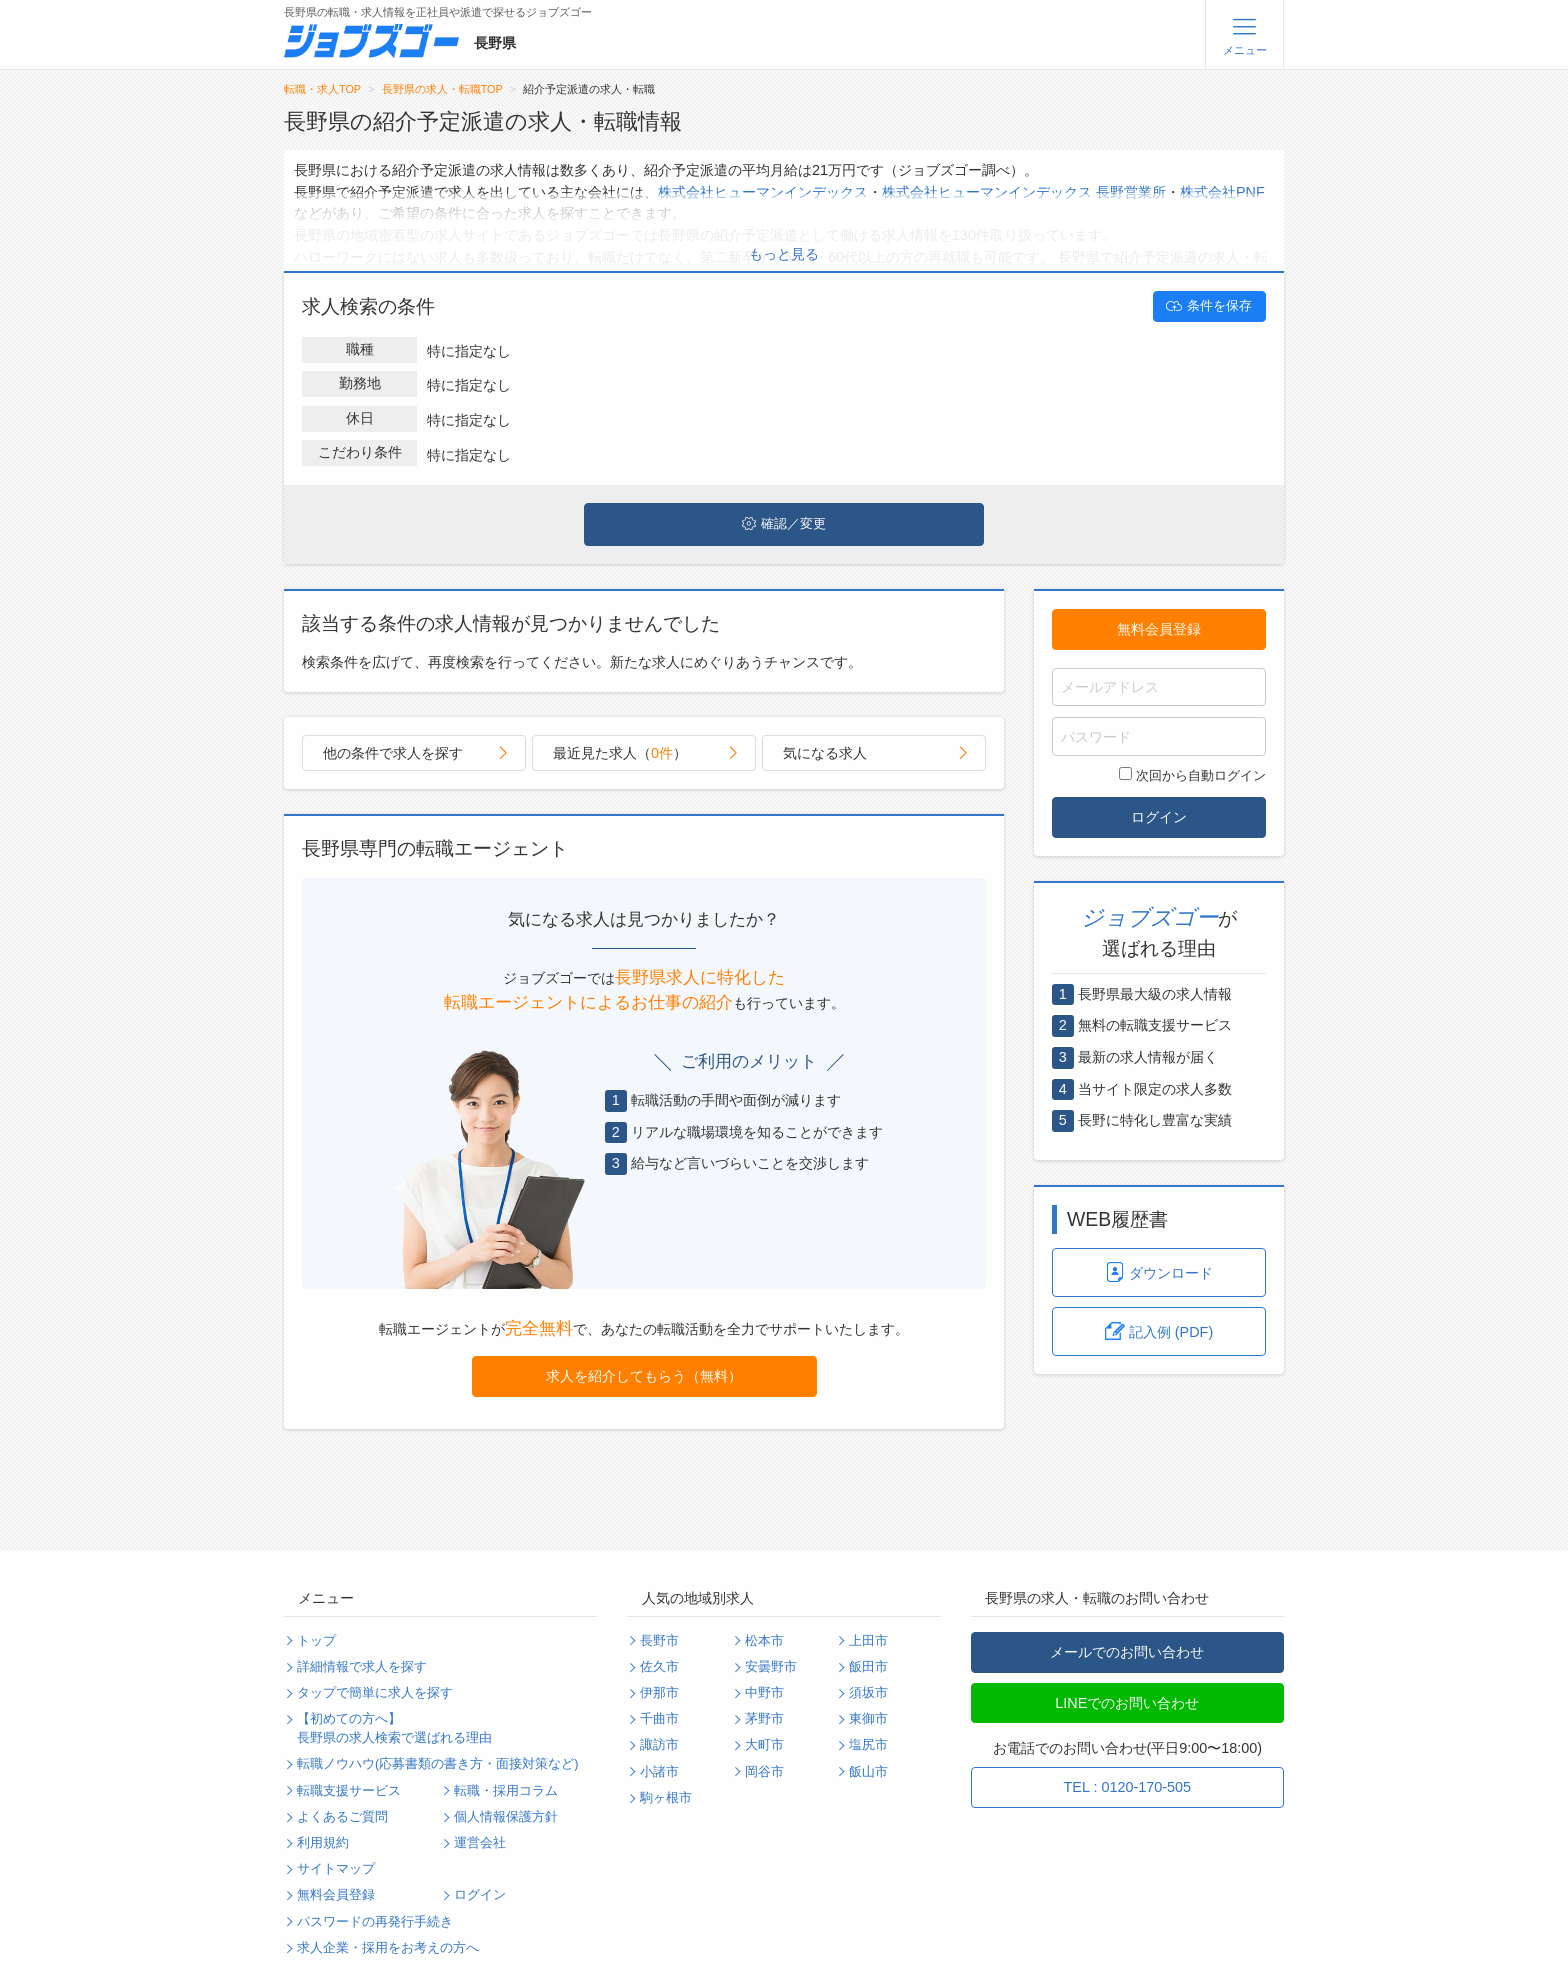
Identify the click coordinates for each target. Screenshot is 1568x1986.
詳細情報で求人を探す (362, 1667)
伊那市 (659, 1693)
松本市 (764, 1641)
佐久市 (659, 1667)
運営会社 (480, 1843)
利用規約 (323, 1843)
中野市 (764, 1693)
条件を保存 (1209, 306)
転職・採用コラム (506, 1791)
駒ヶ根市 (666, 1798)
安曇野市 (771, 1667)
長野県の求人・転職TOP (442, 89)
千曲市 (659, 1719)
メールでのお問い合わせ (1127, 1652)
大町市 (764, 1745)
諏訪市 (659, 1745)
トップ (316, 1641)
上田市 (868, 1641)
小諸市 (659, 1772)
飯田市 (868, 1667)
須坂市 (868, 1693)
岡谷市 (764, 1772)
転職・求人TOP (322, 89)
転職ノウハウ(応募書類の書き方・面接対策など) (437, 1764)
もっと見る (784, 254)
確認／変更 (784, 524)
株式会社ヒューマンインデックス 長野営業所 (1024, 192)
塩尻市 (868, 1745)
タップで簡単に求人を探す (375, 1693)
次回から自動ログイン (1192, 775)
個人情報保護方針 (506, 1817)
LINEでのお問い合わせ (1127, 1703)
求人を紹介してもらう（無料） (644, 1376)
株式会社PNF (1222, 192)
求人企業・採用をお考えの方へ (388, 1948)
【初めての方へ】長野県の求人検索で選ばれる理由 (394, 1728)
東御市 (868, 1719)
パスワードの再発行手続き (375, 1922)
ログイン (1159, 817)
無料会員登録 (1159, 629)
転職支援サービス (349, 1791)
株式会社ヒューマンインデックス (763, 192)
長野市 (659, 1641)
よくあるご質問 (342, 1817)
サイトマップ (336, 1869)
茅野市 (764, 1719)
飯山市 (868, 1772)
